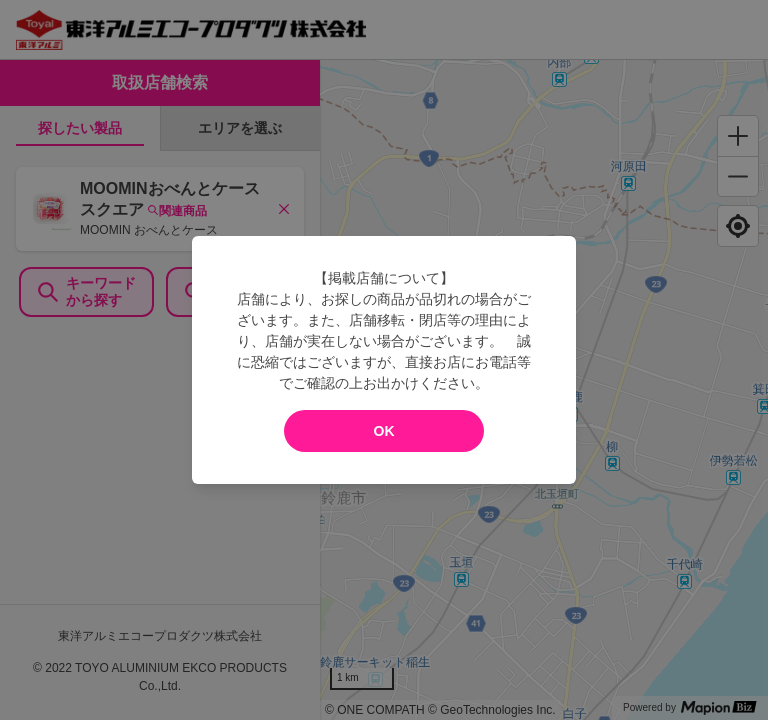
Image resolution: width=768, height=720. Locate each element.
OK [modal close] (384, 431)
